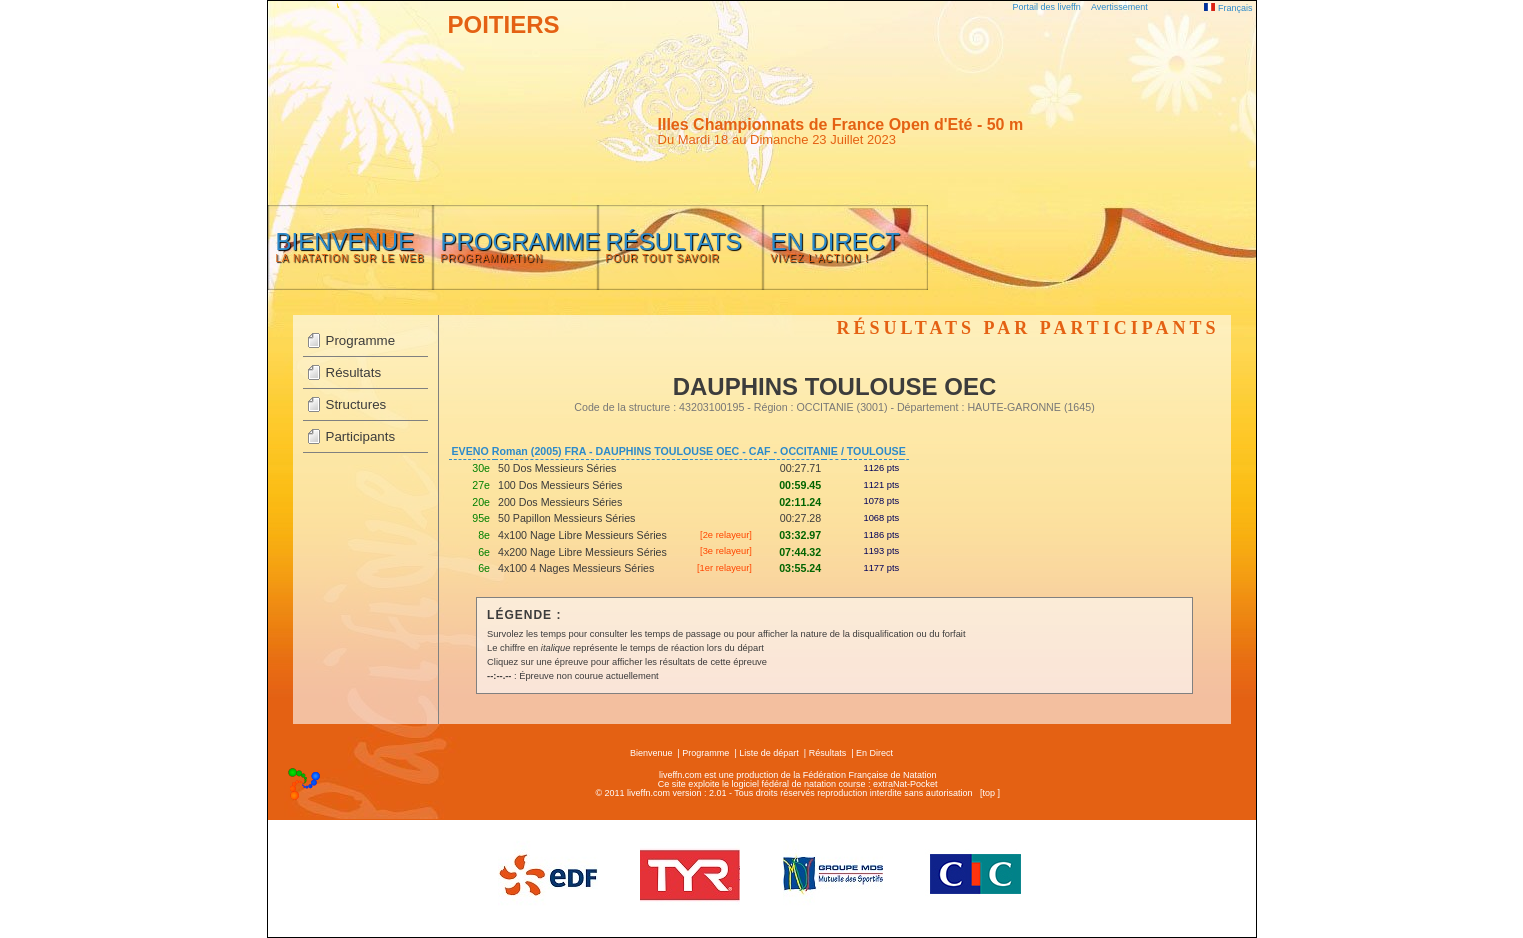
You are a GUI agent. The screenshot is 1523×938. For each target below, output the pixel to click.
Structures (356, 404)
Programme (361, 340)
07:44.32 (800, 552)
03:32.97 (800, 535)
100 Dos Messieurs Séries (560, 485)
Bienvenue (651, 753)
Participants (361, 436)
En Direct (874, 753)
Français (1228, 8)
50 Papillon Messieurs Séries (566, 518)
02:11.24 (800, 502)
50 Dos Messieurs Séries (557, 468)
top (988, 793)
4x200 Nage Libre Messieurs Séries (582, 552)
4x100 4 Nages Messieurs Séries (576, 568)
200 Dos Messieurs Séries (560, 502)
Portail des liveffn (1047, 7)
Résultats (354, 372)
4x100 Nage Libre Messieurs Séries (582, 535)
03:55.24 (800, 568)
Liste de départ (769, 753)
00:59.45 (800, 485)
